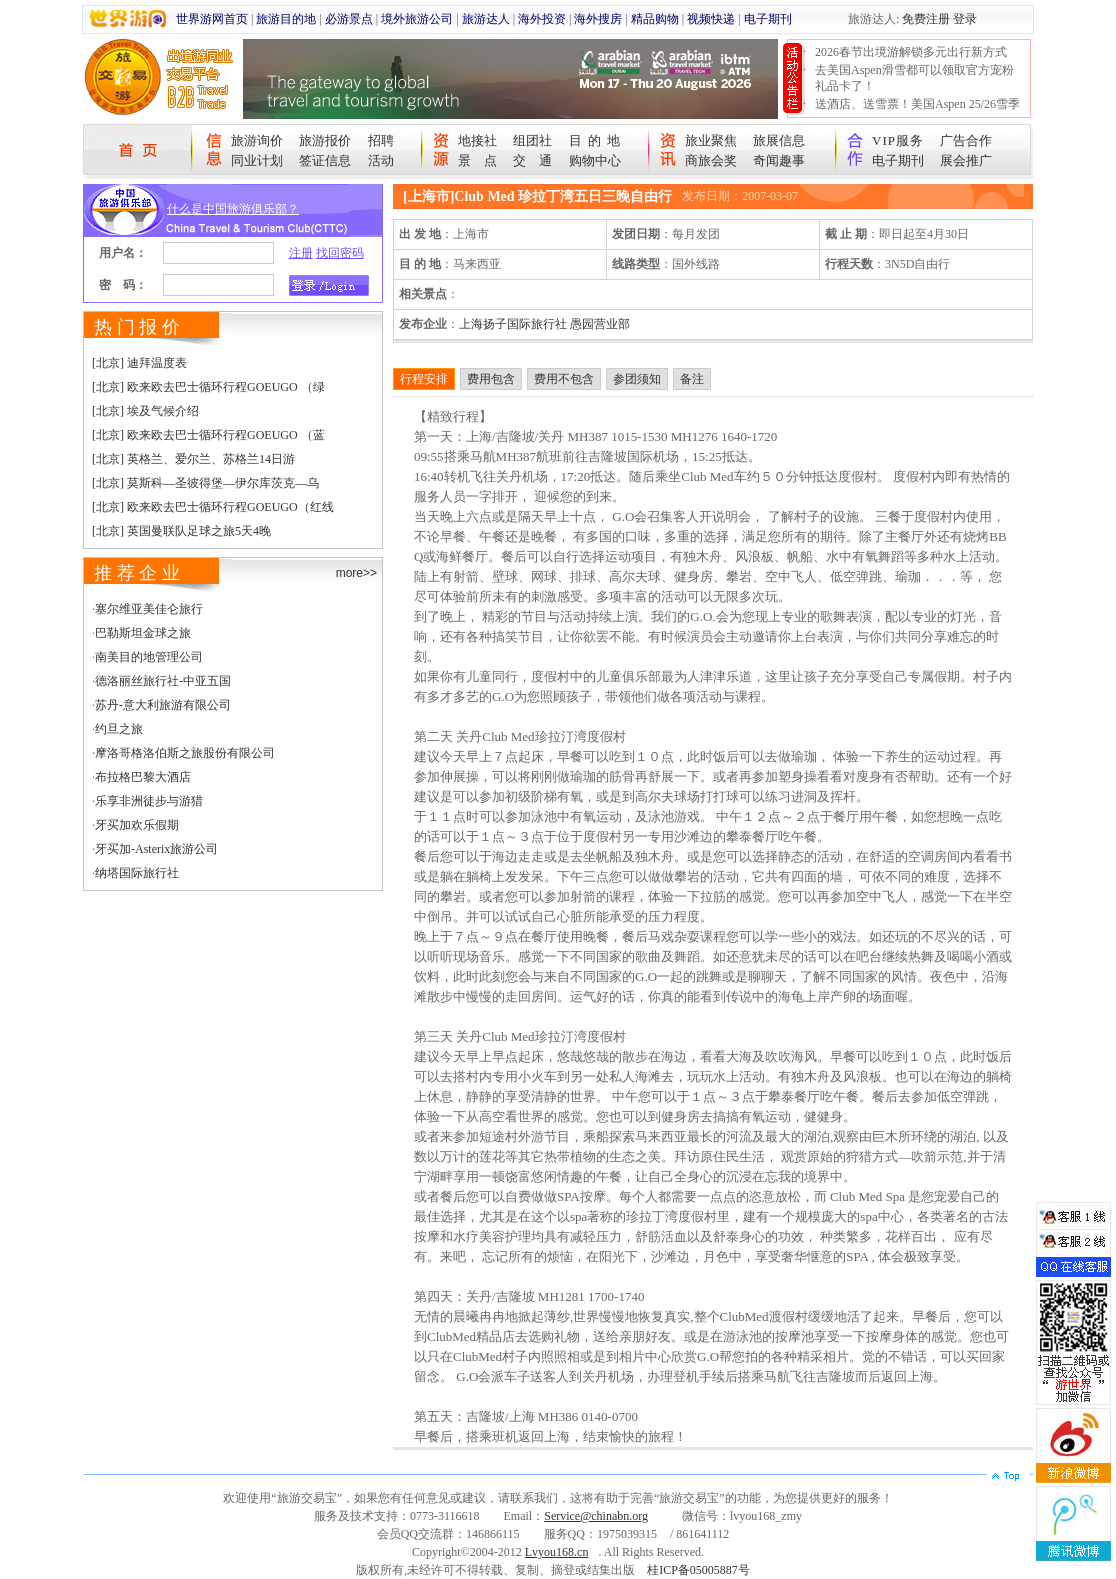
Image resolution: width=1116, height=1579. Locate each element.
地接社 (477, 140)
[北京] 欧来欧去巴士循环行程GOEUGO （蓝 (208, 435)
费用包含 (491, 379)
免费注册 (926, 19)
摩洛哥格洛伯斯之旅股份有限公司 (185, 753)
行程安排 (424, 379)
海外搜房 (598, 19)
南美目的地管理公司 (149, 657)
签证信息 (325, 160)
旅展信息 (779, 140)
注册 (301, 253)
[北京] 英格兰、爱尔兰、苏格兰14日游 (193, 459)
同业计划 (257, 160)
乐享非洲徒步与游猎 (149, 801)
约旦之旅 (119, 729)
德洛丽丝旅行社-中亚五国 (163, 681)
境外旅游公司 (417, 19)
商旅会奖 (711, 160)
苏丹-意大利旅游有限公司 (163, 705)
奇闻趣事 (779, 160)
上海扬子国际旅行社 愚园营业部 (544, 324)
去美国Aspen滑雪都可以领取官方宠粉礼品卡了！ (914, 78)
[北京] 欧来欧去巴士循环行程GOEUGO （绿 (208, 387)
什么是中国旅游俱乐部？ (233, 209)
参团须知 (637, 379)
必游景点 (349, 19)
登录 (965, 19)
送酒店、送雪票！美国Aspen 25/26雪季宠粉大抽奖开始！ (917, 112)
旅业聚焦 (711, 140)
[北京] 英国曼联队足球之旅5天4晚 (181, 531)
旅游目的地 (286, 19)
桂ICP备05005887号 (698, 1570)
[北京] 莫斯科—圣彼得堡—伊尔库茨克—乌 (205, 483)
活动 (381, 160)
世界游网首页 (212, 19)
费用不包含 (564, 379)
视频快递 (711, 19)
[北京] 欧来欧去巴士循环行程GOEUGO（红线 (213, 507)
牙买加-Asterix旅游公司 (156, 849)
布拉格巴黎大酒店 (143, 777)
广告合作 (966, 140)
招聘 (381, 140)
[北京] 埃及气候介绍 (145, 411)
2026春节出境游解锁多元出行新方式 (911, 52)
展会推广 (966, 160)
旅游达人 (486, 19)
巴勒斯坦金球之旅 (143, 633)
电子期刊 (768, 19)
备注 (692, 379)
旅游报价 (325, 140)
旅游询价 (257, 140)
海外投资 (542, 19)
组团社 (532, 140)
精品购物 (655, 19)
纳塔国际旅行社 (137, 873)
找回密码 (340, 253)
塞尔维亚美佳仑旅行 (149, 609)
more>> (356, 573)
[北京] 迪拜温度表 (139, 363)
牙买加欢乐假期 (137, 825)
